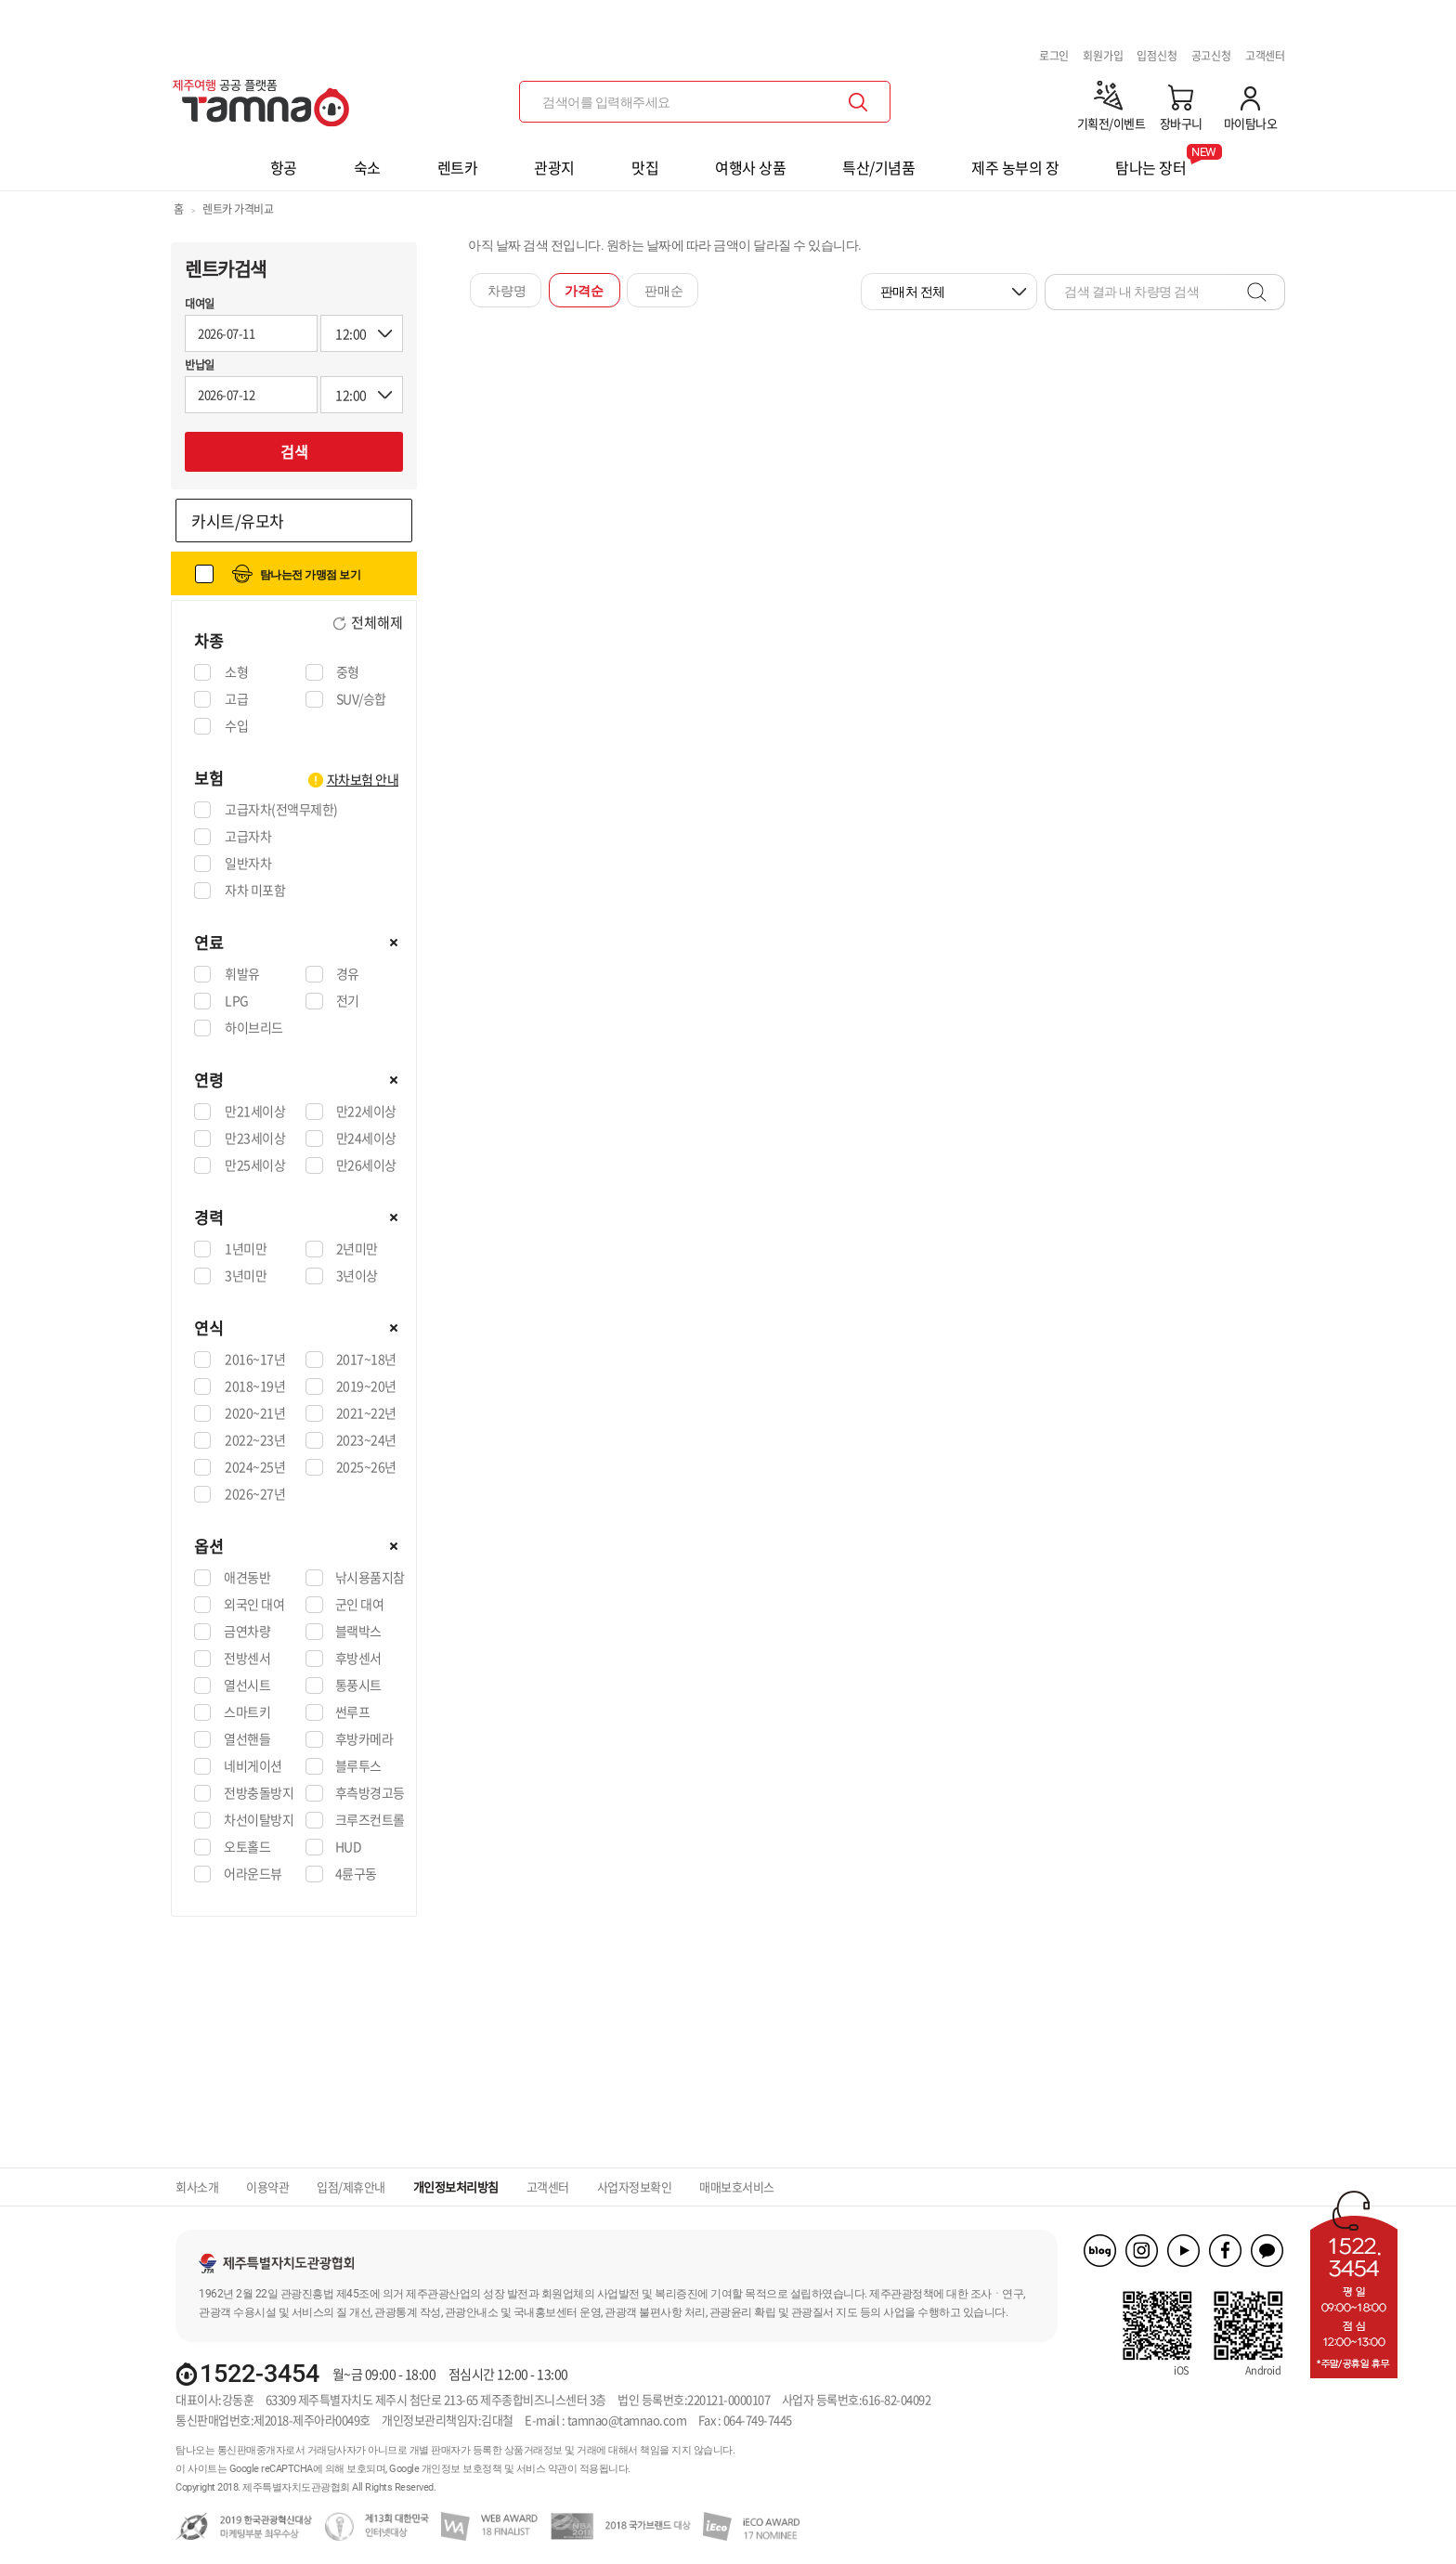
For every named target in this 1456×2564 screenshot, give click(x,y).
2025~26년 (365, 1467)
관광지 (554, 167)
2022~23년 (254, 1440)
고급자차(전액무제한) (281, 809)
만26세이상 (365, 1165)
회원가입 (1103, 55)
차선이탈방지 (258, 1820)
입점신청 (1156, 55)
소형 (236, 672)
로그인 (1054, 55)
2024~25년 (254, 1467)
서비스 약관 (541, 2469)
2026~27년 (254, 1494)
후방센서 (358, 1658)
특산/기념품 (878, 167)
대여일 (199, 303)
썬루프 (352, 1712)
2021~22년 (365, 1413)
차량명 (507, 290)
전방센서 (247, 1658)
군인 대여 (359, 1604)
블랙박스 (358, 1631)
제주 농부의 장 (1015, 167)
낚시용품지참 (370, 1577)
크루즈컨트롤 (370, 1820)
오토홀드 (247, 1847)
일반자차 (247, 863)
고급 (236, 699)
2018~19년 (254, 1386)
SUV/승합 (360, 699)
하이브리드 (253, 1028)
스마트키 (247, 1712)
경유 (347, 974)
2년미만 (356, 1249)
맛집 (644, 167)
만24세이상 (365, 1138)
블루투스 (358, 1766)
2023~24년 (365, 1440)
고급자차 (247, 836)
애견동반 (247, 1577)
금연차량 (247, 1631)
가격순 (584, 290)
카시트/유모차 (237, 520)
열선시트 (247, 1685)
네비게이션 (253, 1766)
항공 (283, 167)
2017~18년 (365, 1359)
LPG (236, 1001)
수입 (236, 726)
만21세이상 (254, 1111)
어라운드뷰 (253, 1874)
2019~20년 (365, 1386)
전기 (347, 1001)
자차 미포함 (254, 890)
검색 (294, 451)
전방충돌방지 (258, 1793)
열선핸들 (247, 1739)
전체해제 (375, 623)
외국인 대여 (254, 1604)
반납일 (199, 365)
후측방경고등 (370, 1793)
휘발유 (242, 974)
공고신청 (1211, 55)
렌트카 (457, 167)
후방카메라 (364, 1739)
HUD (348, 1847)
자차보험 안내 (363, 779)
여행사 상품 (750, 167)
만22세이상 (365, 1111)
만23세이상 (254, 1138)
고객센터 (1265, 55)
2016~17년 (254, 1359)
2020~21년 (254, 1413)
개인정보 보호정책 (462, 2469)
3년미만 (245, 1276)
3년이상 (356, 1276)
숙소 (367, 167)
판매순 (663, 290)
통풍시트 (358, 1685)
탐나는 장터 (1150, 161)
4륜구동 (356, 1874)
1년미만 (245, 1249)
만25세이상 (254, 1165)
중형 (347, 672)
